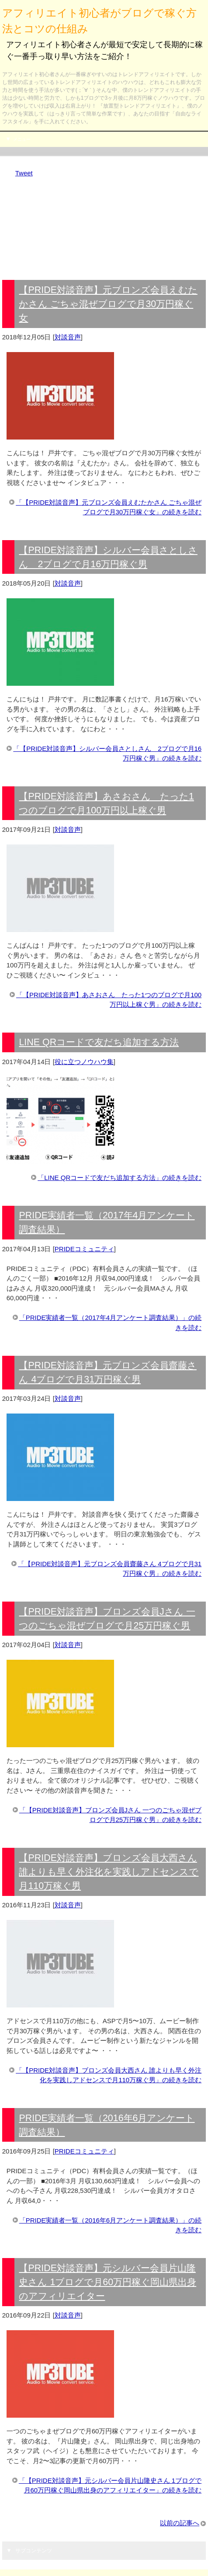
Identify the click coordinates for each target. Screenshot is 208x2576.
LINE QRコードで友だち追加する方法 (99, 1042)
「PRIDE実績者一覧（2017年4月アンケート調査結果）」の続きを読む (110, 1322)
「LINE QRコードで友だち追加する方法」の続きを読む (119, 1177)
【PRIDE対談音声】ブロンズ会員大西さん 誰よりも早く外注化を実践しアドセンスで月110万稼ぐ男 (108, 1872)
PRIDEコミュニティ (84, 1249)
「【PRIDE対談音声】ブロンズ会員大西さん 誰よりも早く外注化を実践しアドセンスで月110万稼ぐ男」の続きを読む (108, 2075)
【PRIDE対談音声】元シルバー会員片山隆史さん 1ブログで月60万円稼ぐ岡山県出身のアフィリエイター (107, 2282)
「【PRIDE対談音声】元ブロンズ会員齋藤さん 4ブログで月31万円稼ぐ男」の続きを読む (109, 1569)
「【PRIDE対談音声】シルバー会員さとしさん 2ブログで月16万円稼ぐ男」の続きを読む (107, 753)
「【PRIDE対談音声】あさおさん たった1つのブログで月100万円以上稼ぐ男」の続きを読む (108, 1000)
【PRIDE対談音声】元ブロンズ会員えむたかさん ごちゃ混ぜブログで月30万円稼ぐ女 (108, 304)
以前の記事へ (179, 2523)
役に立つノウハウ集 (84, 1061)
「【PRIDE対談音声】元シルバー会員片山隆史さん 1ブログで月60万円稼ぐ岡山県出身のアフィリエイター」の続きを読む (110, 2485)
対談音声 (68, 337)
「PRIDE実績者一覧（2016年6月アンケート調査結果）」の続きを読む (110, 2225)
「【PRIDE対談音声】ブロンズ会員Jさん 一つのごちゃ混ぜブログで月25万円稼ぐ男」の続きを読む (110, 1815)
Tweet (24, 173)
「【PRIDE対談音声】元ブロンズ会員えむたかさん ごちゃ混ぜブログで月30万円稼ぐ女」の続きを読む (108, 507)
